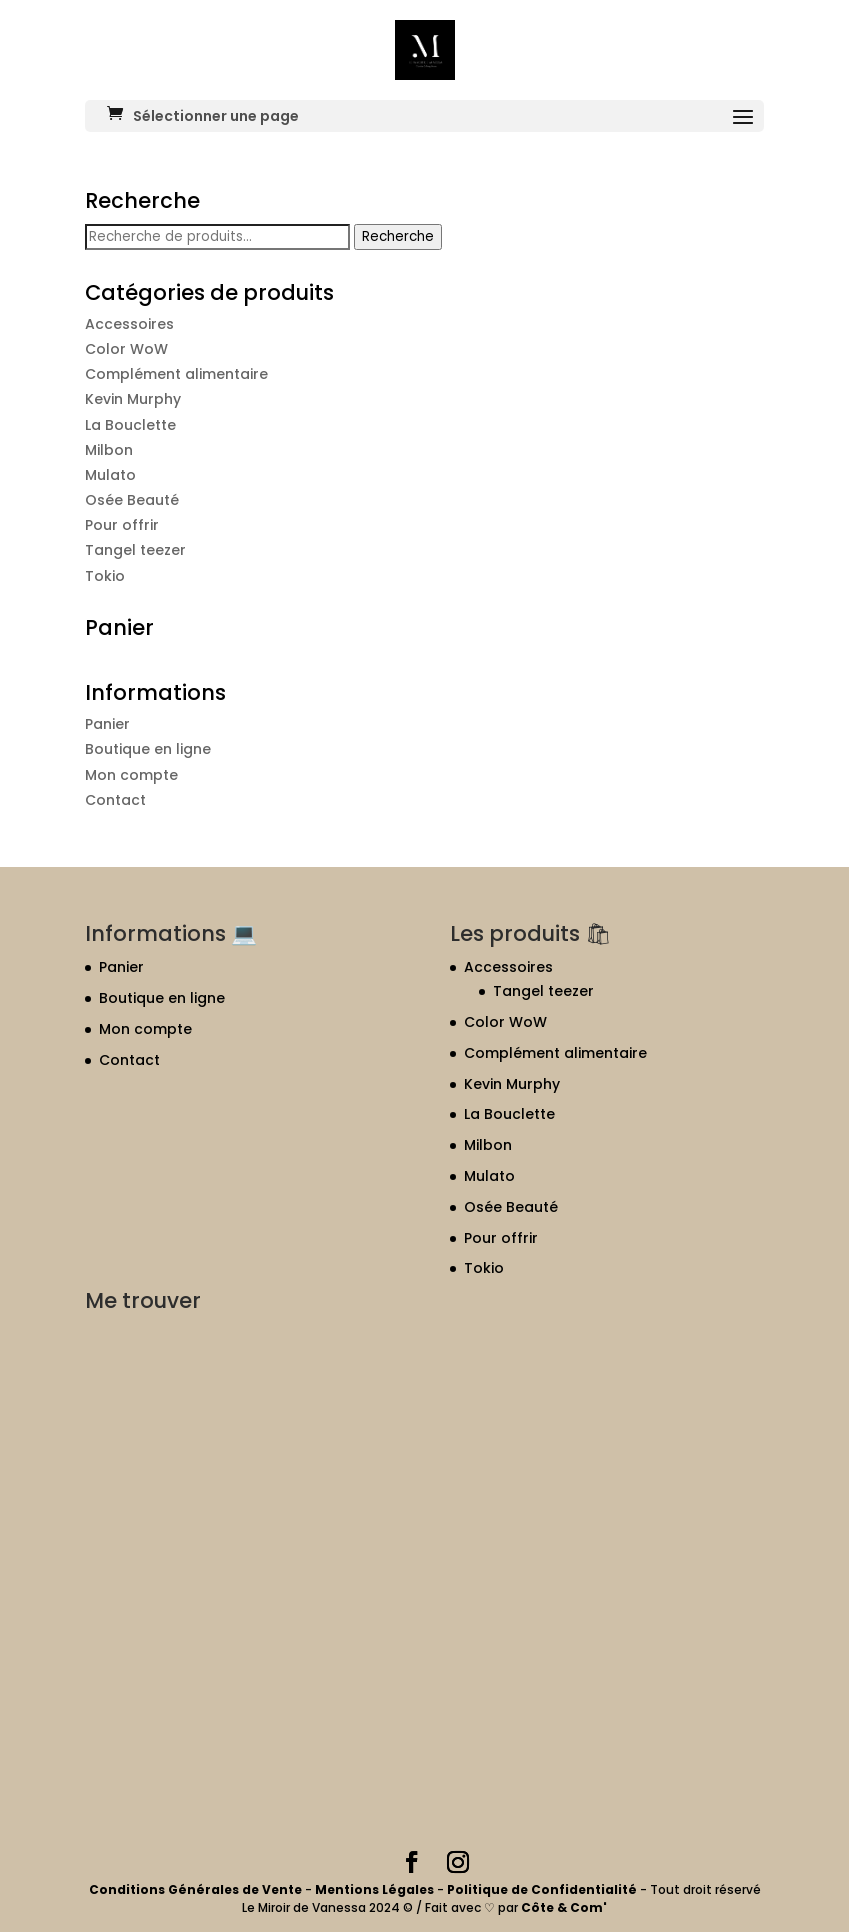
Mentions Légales (374, 1889)
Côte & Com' (564, 1907)
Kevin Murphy (133, 399)
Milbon (109, 450)
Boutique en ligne (148, 749)
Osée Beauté (132, 500)
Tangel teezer (135, 550)
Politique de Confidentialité (543, 1889)
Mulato (110, 475)
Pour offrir (122, 525)
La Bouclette (130, 425)
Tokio (105, 576)
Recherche (398, 236)
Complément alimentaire (176, 374)
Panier (107, 724)
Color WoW (126, 349)
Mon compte (131, 775)
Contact (115, 800)
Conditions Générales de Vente (197, 1889)
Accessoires (129, 324)
